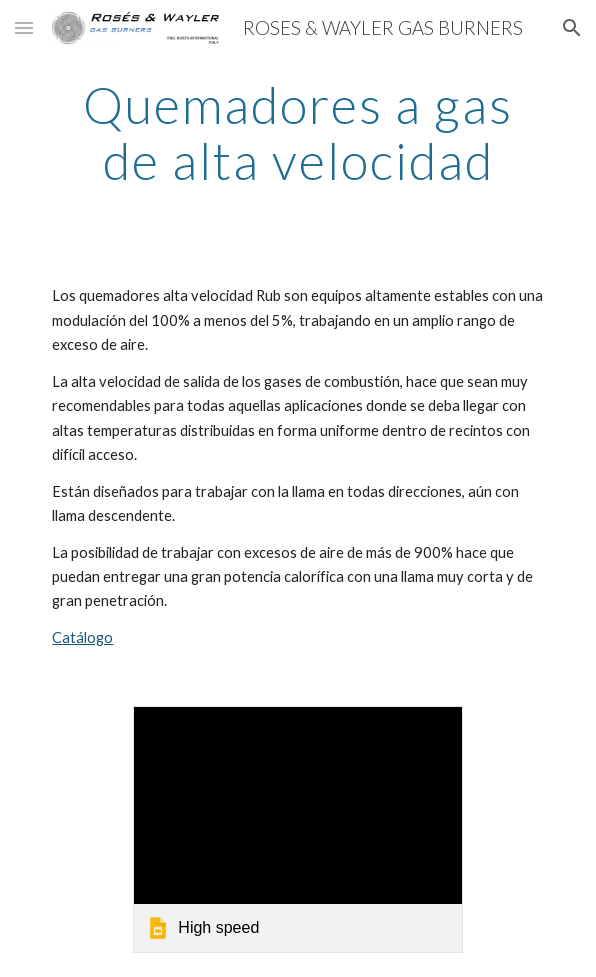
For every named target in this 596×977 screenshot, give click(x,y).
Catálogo (82, 637)
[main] (297, 132)
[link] (297, 829)
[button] (24, 27)
